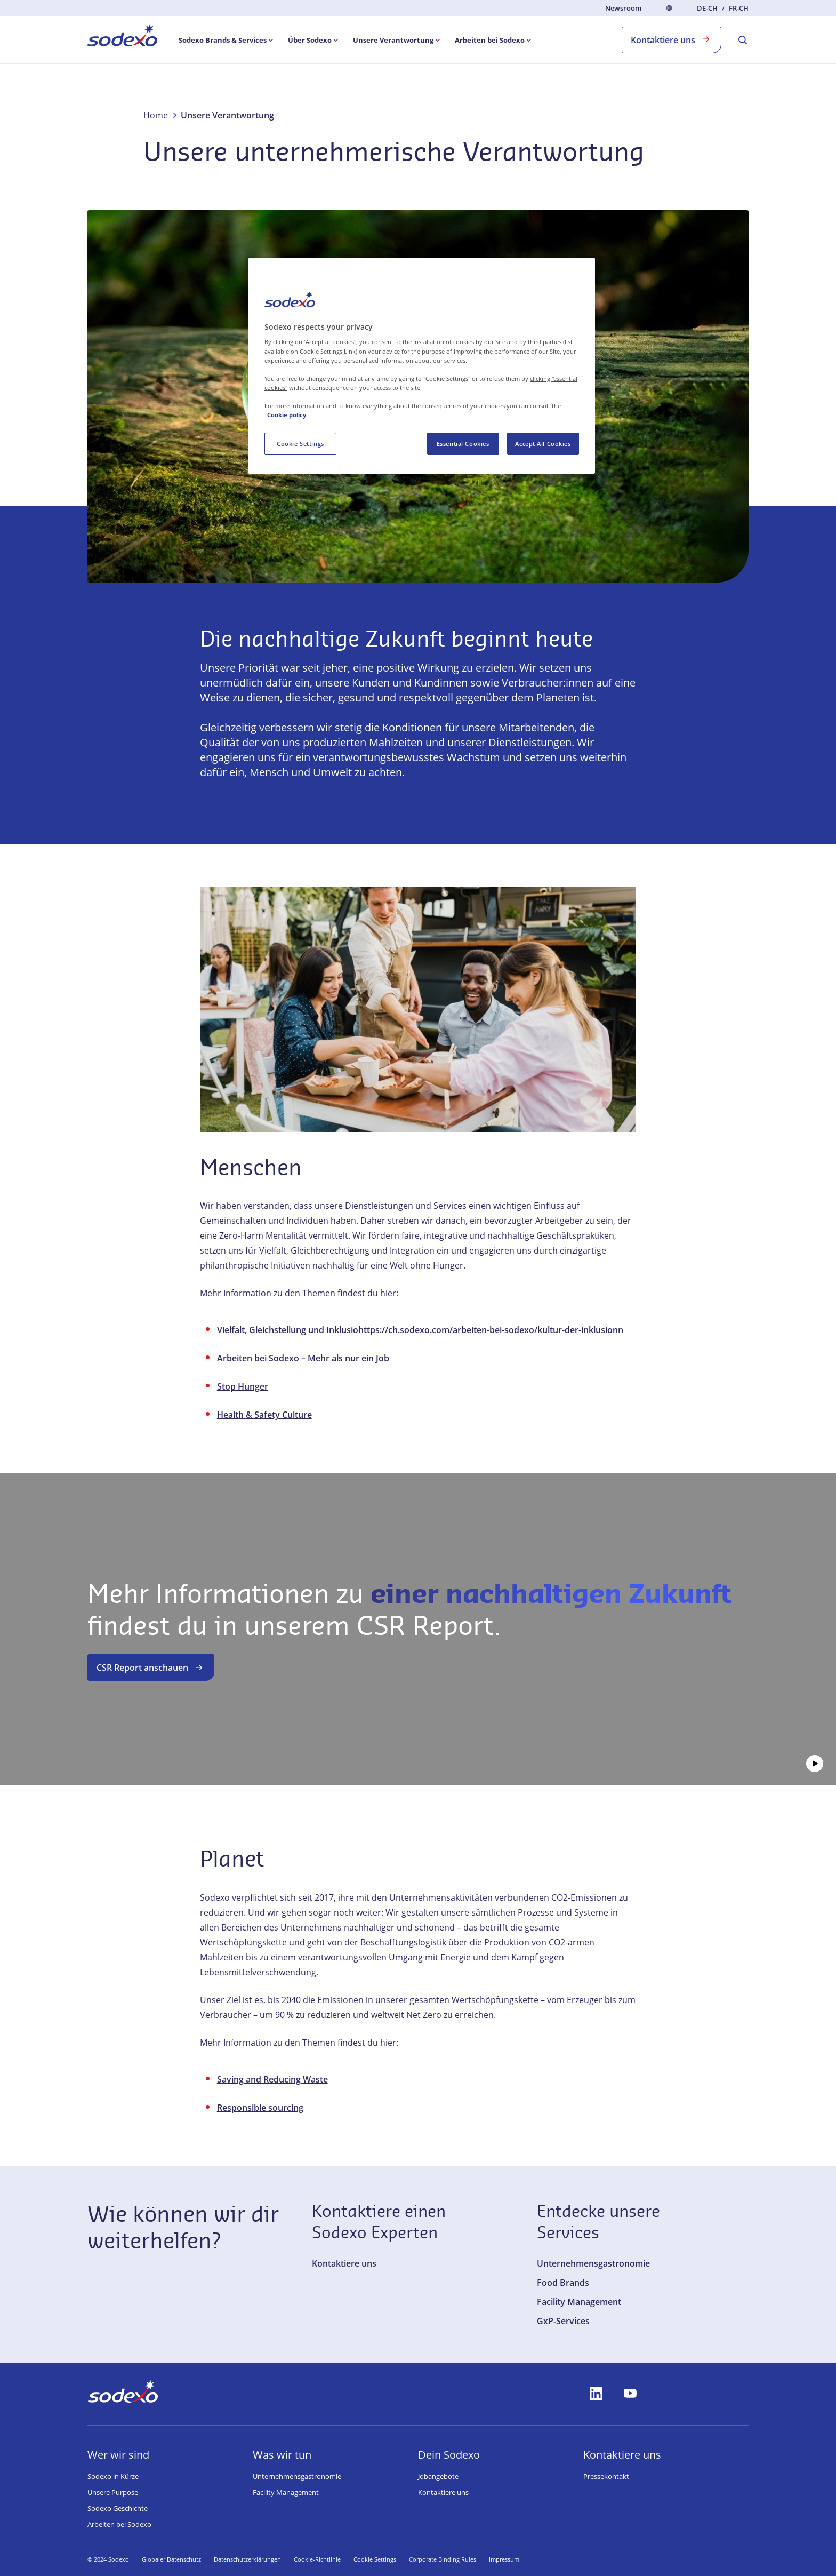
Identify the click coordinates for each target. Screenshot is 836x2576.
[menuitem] (122, 37)
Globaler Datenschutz (171, 2559)
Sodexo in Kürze (113, 2476)
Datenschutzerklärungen (247, 2559)
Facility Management (579, 2302)
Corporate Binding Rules (458, 2559)
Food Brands (563, 2282)
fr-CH (739, 8)
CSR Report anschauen (151, 1667)
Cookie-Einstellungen (382, 2559)
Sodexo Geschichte (117, 2508)
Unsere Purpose (112, 2492)
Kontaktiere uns (671, 39)
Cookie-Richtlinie (317, 2559)
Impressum (520, 2559)
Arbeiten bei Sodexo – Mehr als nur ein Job (303, 1358)
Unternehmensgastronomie (593, 2263)
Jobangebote (438, 2476)
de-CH (707, 8)
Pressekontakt (606, 2476)
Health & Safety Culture (264, 1415)
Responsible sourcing (260, 2108)
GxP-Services (563, 2321)
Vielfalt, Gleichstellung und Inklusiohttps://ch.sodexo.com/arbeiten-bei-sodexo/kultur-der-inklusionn (420, 1330)
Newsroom (623, 8)
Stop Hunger (242, 1386)
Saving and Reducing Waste (272, 2079)
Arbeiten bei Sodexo (119, 2524)
